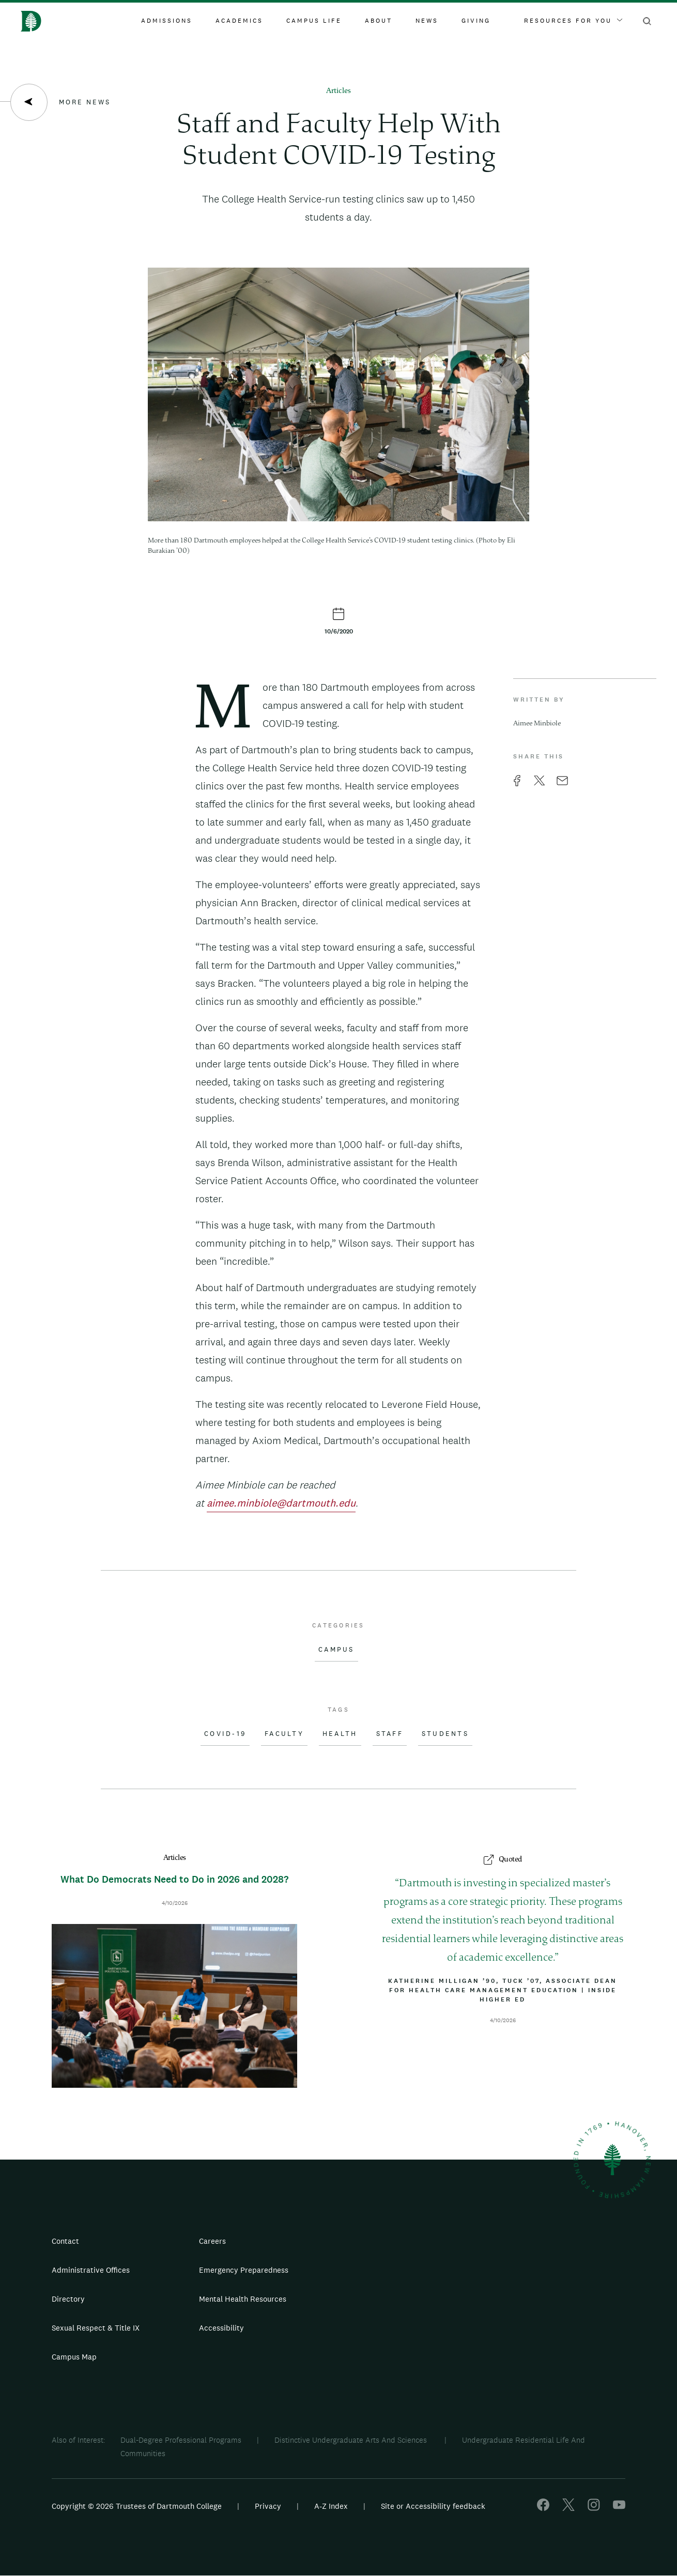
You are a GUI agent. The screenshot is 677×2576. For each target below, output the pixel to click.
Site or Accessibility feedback (433, 2506)
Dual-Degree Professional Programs (180, 2440)
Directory (68, 2299)
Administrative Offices (91, 2270)
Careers (212, 2241)
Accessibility (221, 2328)
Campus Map (74, 2357)
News (427, 21)
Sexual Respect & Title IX (96, 2328)
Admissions (166, 21)
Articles (338, 91)
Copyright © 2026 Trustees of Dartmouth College (137, 2506)
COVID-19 (225, 1734)
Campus (336, 1650)
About (378, 21)
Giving (475, 21)
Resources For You (573, 21)
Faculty (284, 1734)
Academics (239, 21)
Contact (65, 2241)
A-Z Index (331, 2506)
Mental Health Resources (242, 2299)
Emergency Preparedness (243, 2270)
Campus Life (314, 21)
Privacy (268, 2506)
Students (445, 1734)
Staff (389, 1734)
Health (340, 1734)
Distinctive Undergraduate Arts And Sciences (351, 2440)
